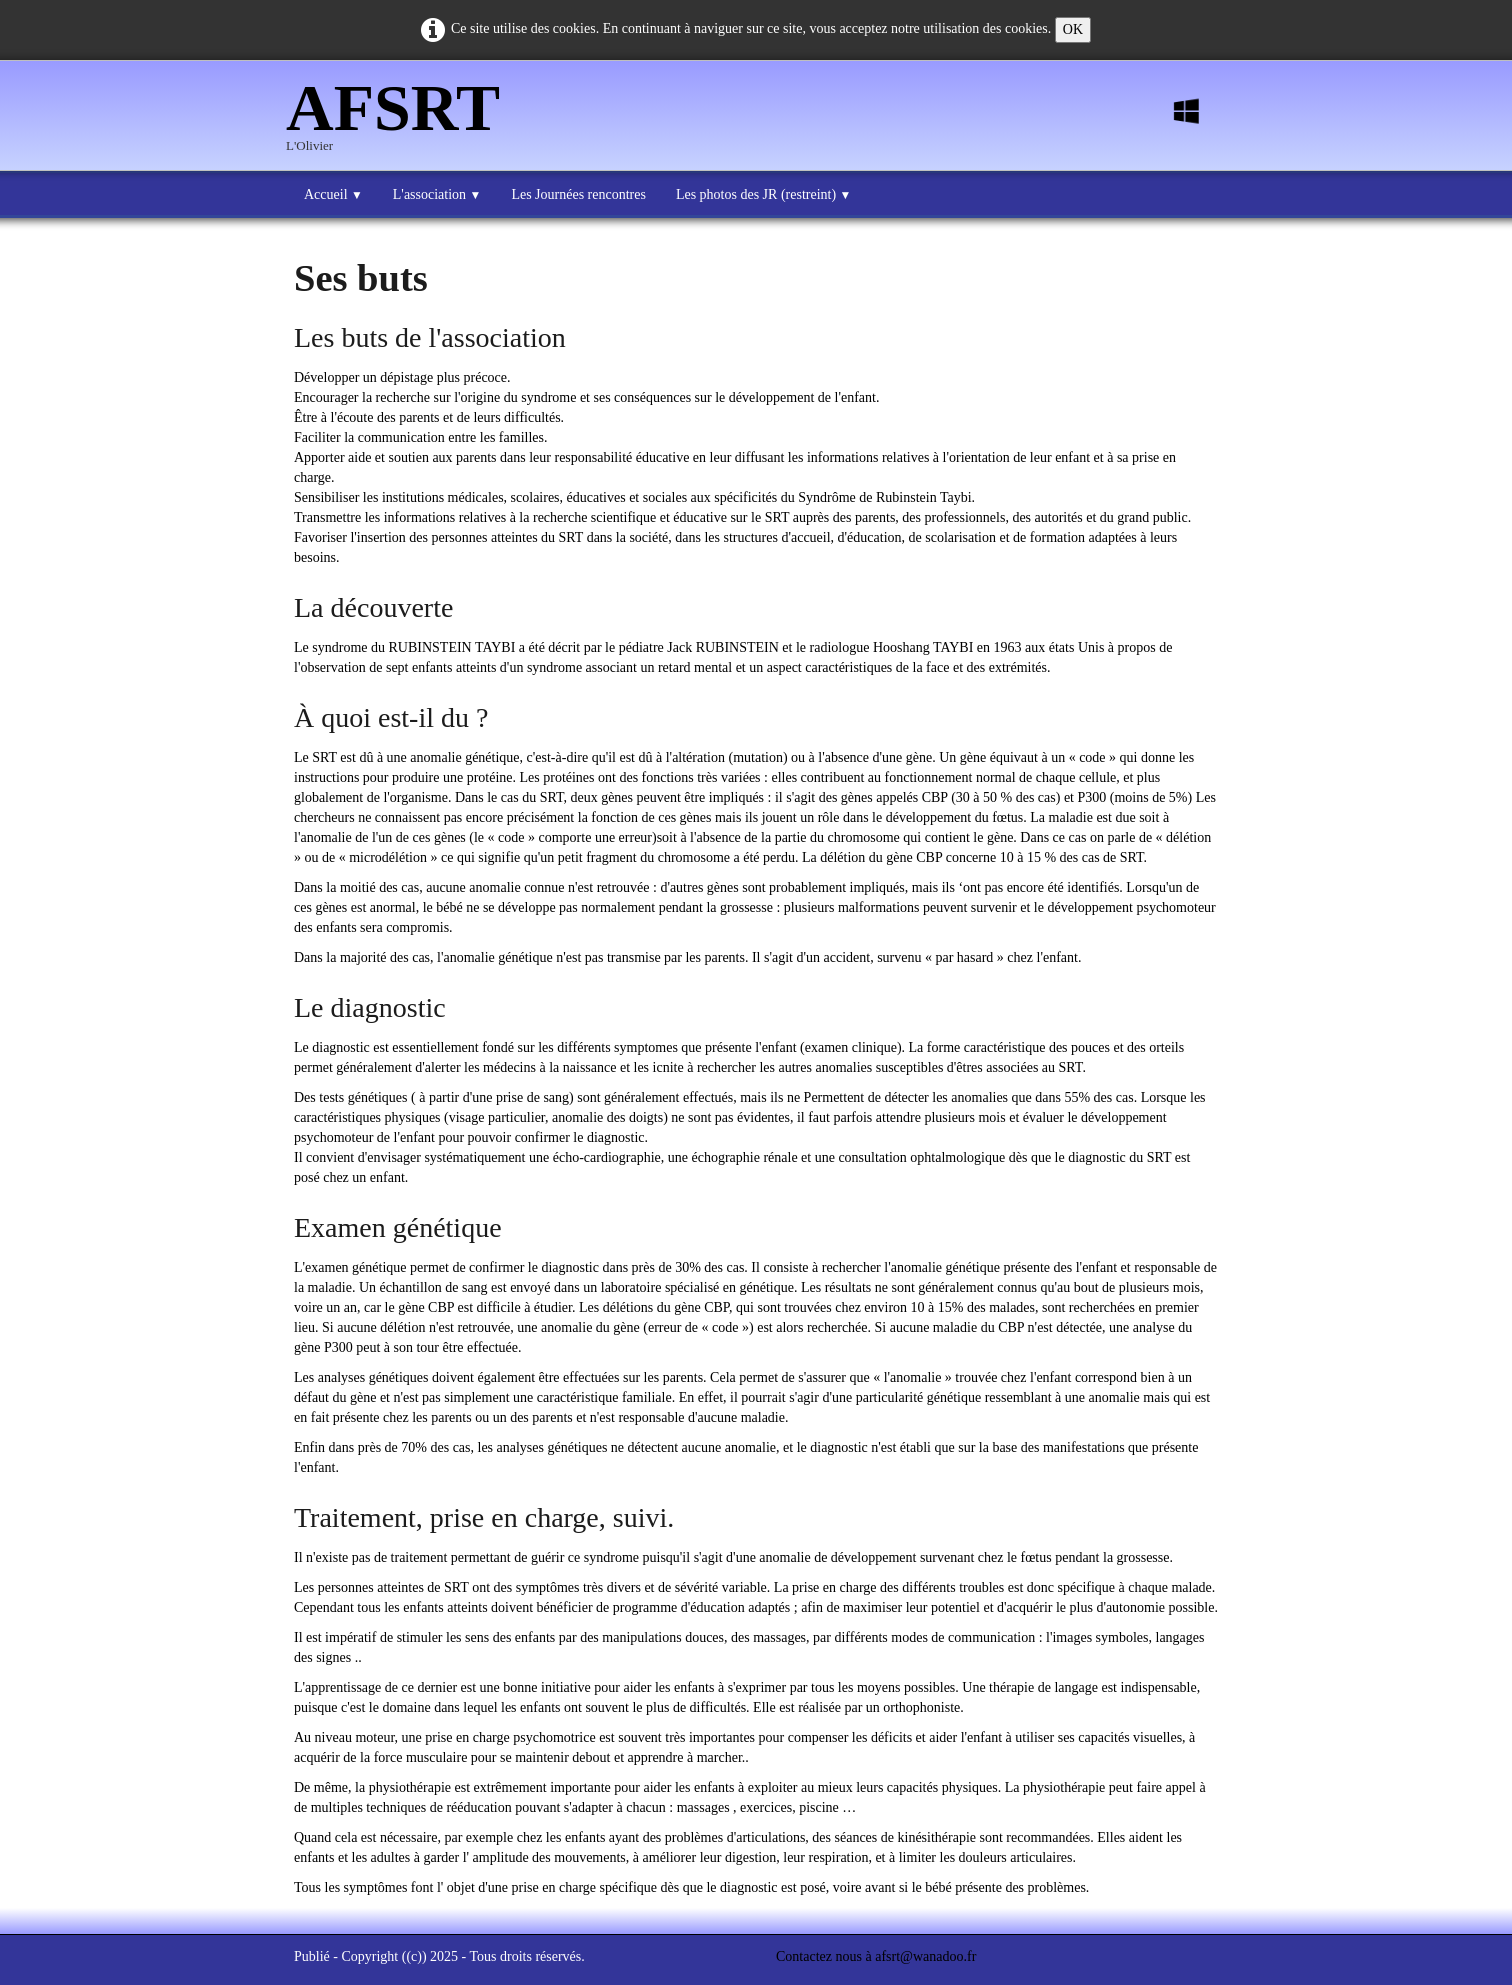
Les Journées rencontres (578, 194)
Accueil (333, 194)
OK (1073, 29)
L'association (437, 194)
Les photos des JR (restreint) (763, 194)
